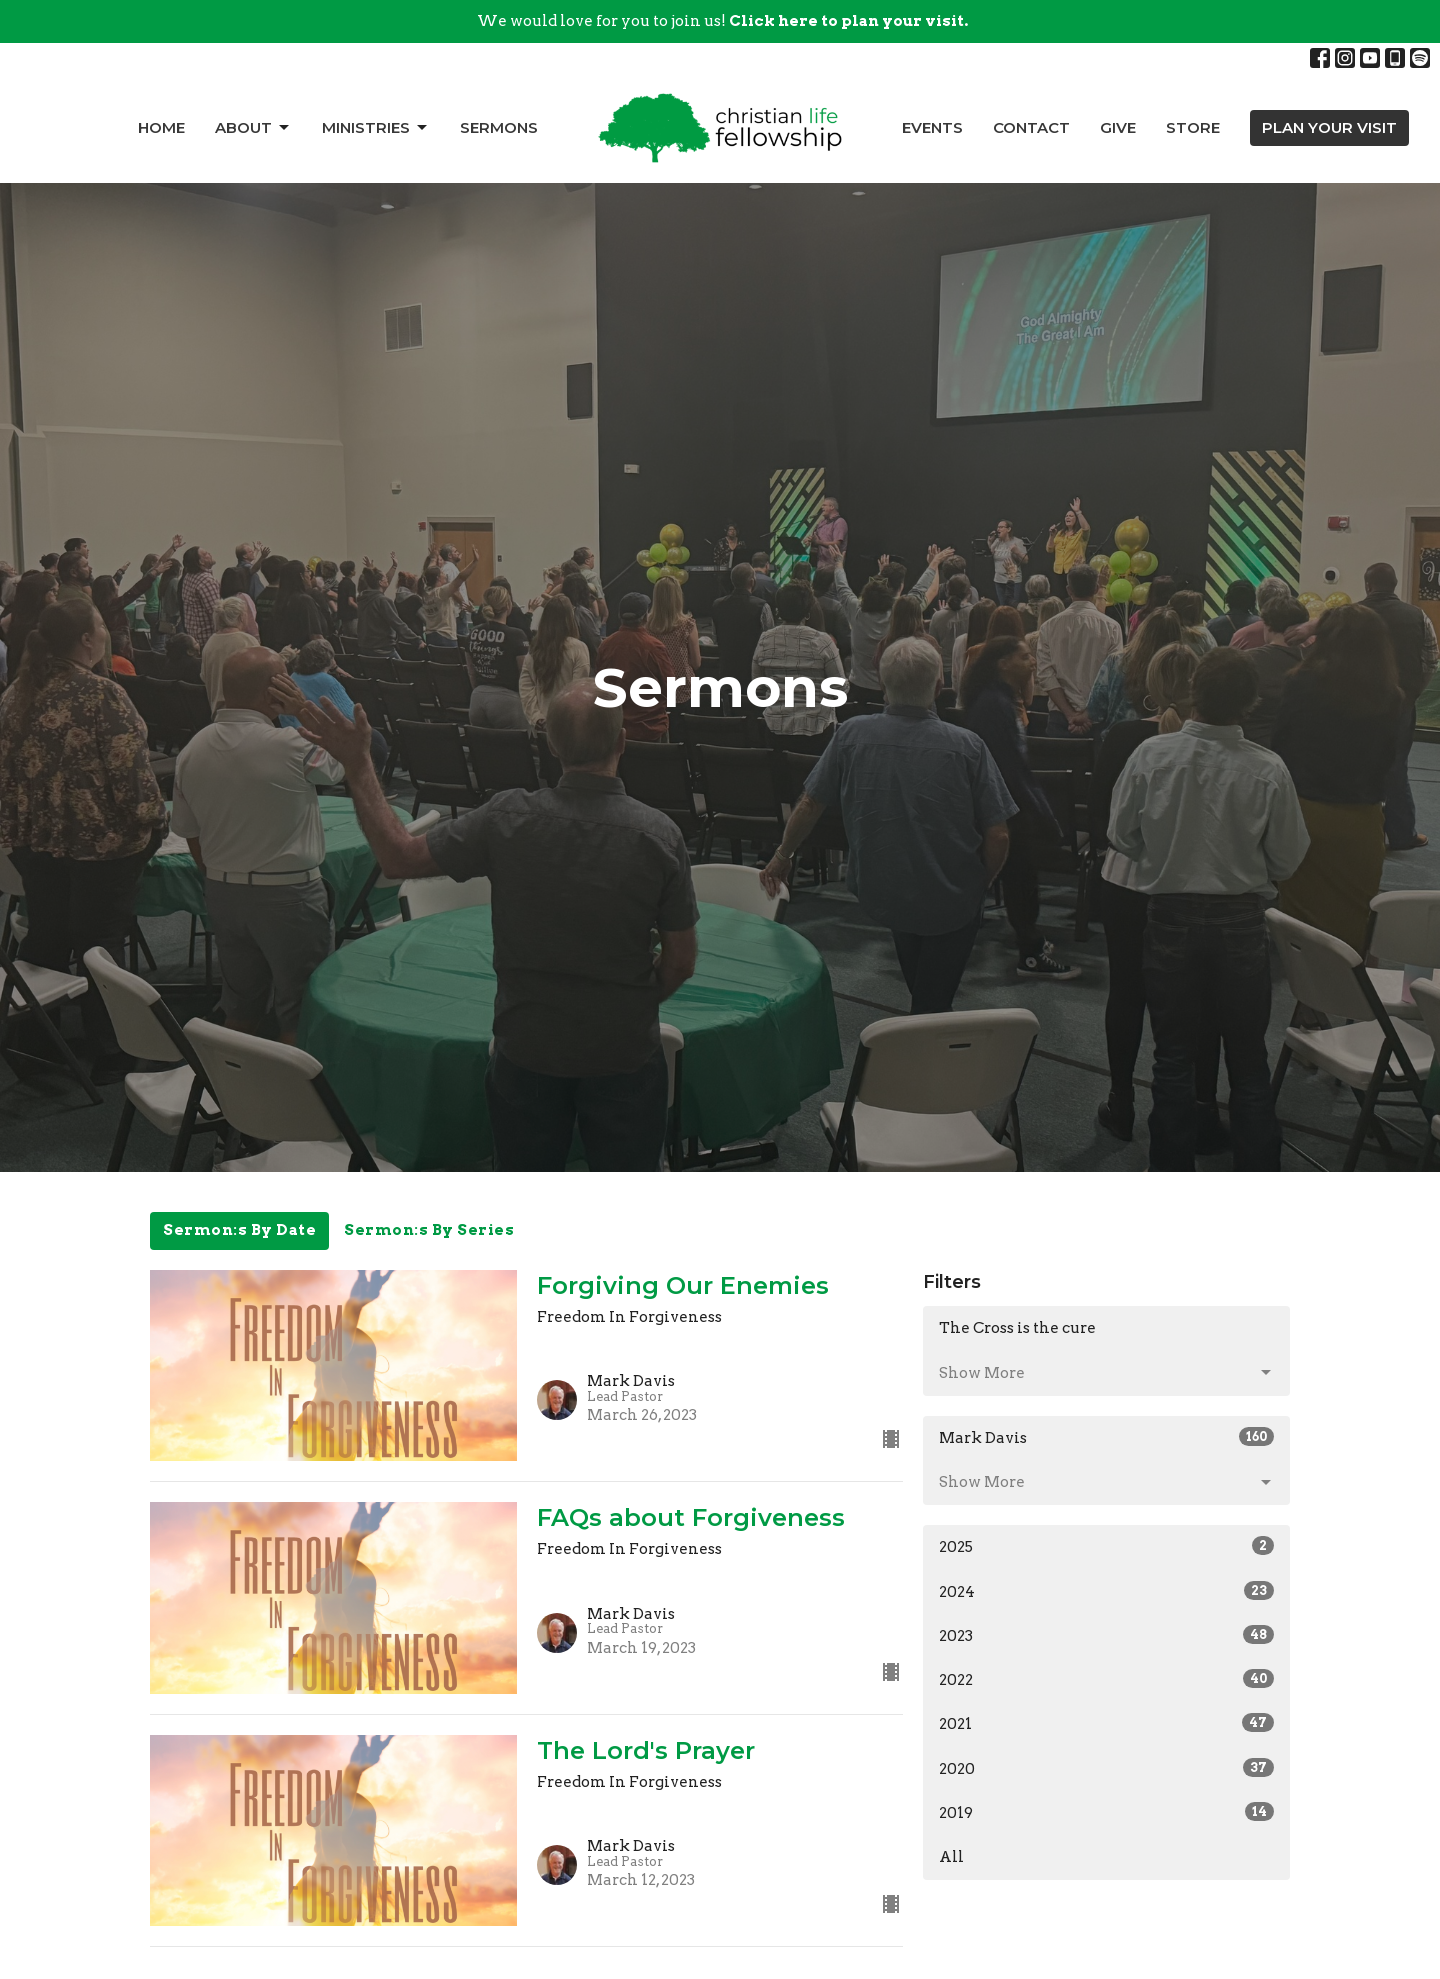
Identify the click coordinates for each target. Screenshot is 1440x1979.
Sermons (499, 127)
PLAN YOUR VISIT (1329, 127)
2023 (1106, 1635)
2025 (1106, 1546)
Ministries (376, 128)
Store (1193, 127)
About (253, 128)
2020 (1106, 1768)
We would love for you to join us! (722, 21)
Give (1118, 127)
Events (932, 127)
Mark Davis (1106, 1437)
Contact (1031, 127)
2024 (1106, 1591)
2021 (1106, 1723)
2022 (1106, 1679)
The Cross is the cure (1017, 1328)
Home (161, 127)
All (951, 1857)
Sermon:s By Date (239, 1230)
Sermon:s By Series (429, 1230)
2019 (1106, 1812)
